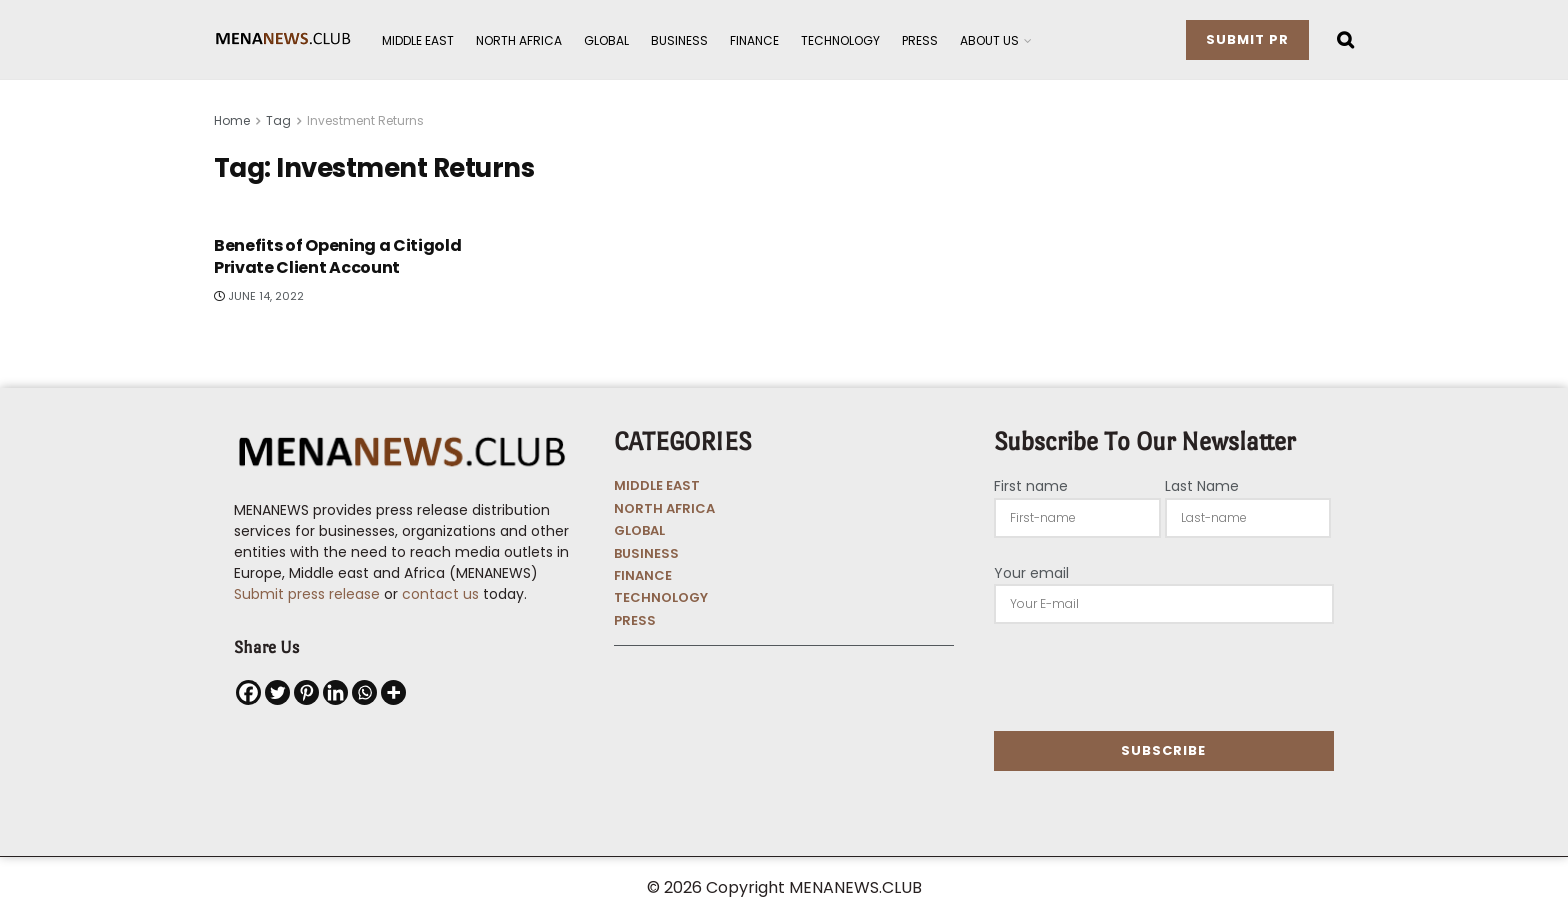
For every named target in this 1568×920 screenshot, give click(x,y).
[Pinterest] (306, 692)
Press (920, 40)
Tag (278, 120)
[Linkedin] (335, 692)
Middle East (418, 40)
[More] (393, 692)
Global (606, 40)
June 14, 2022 (259, 296)
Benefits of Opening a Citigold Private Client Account (337, 256)
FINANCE (643, 575)
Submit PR (1247, 39)
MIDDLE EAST (657, 485)
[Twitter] (277, 692)
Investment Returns (365, 120)
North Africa (519, 40)
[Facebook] (248, 692)
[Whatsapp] (364, 692)
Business (679, 40)
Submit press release (307, 594)
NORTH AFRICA (664, 508)
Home (232, 120)
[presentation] (1146, 677)
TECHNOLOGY (661, 597)
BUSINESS (646, 553)
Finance (754, 40)
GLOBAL (639, 530)
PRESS (635, 620)
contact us (440, 594)
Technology (840, 40)
